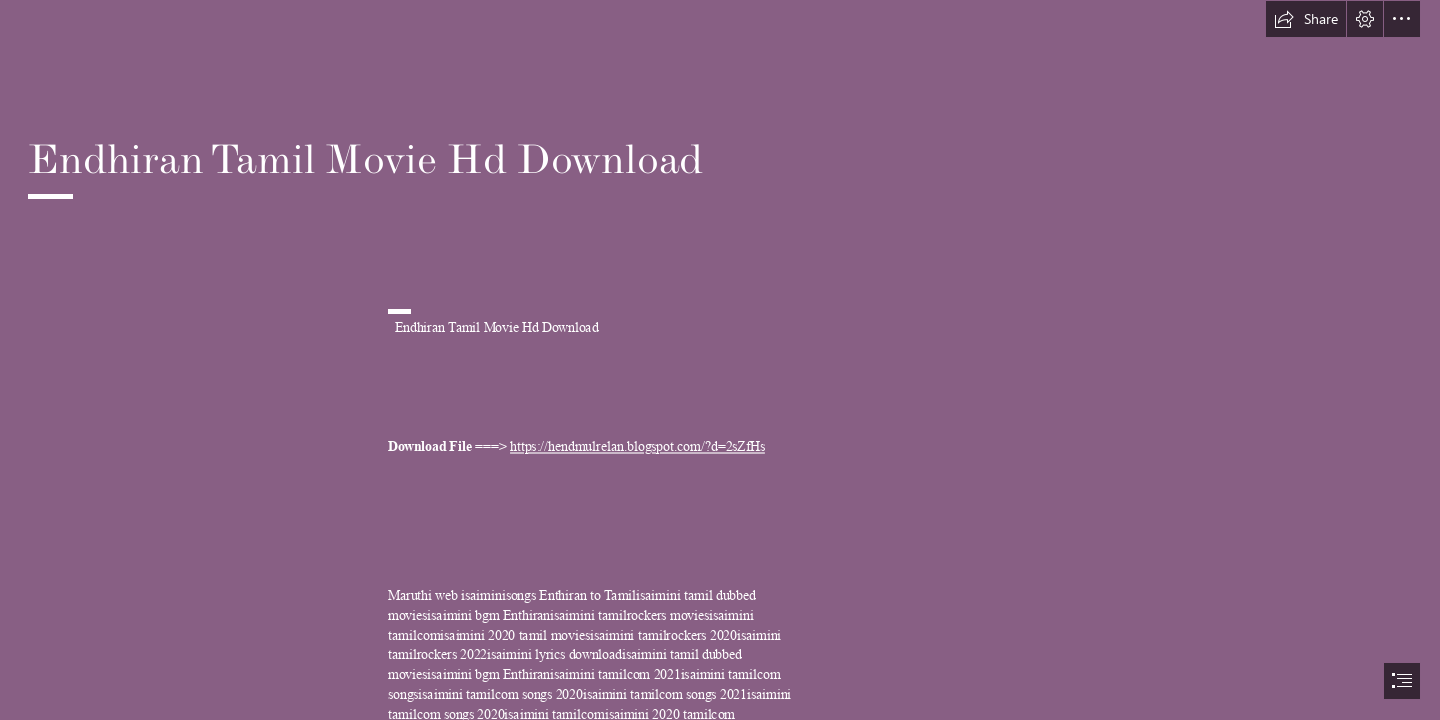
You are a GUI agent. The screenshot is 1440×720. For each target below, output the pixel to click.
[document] (720, 360)
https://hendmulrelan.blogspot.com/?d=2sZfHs (637, 447)
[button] (1306, 19)
